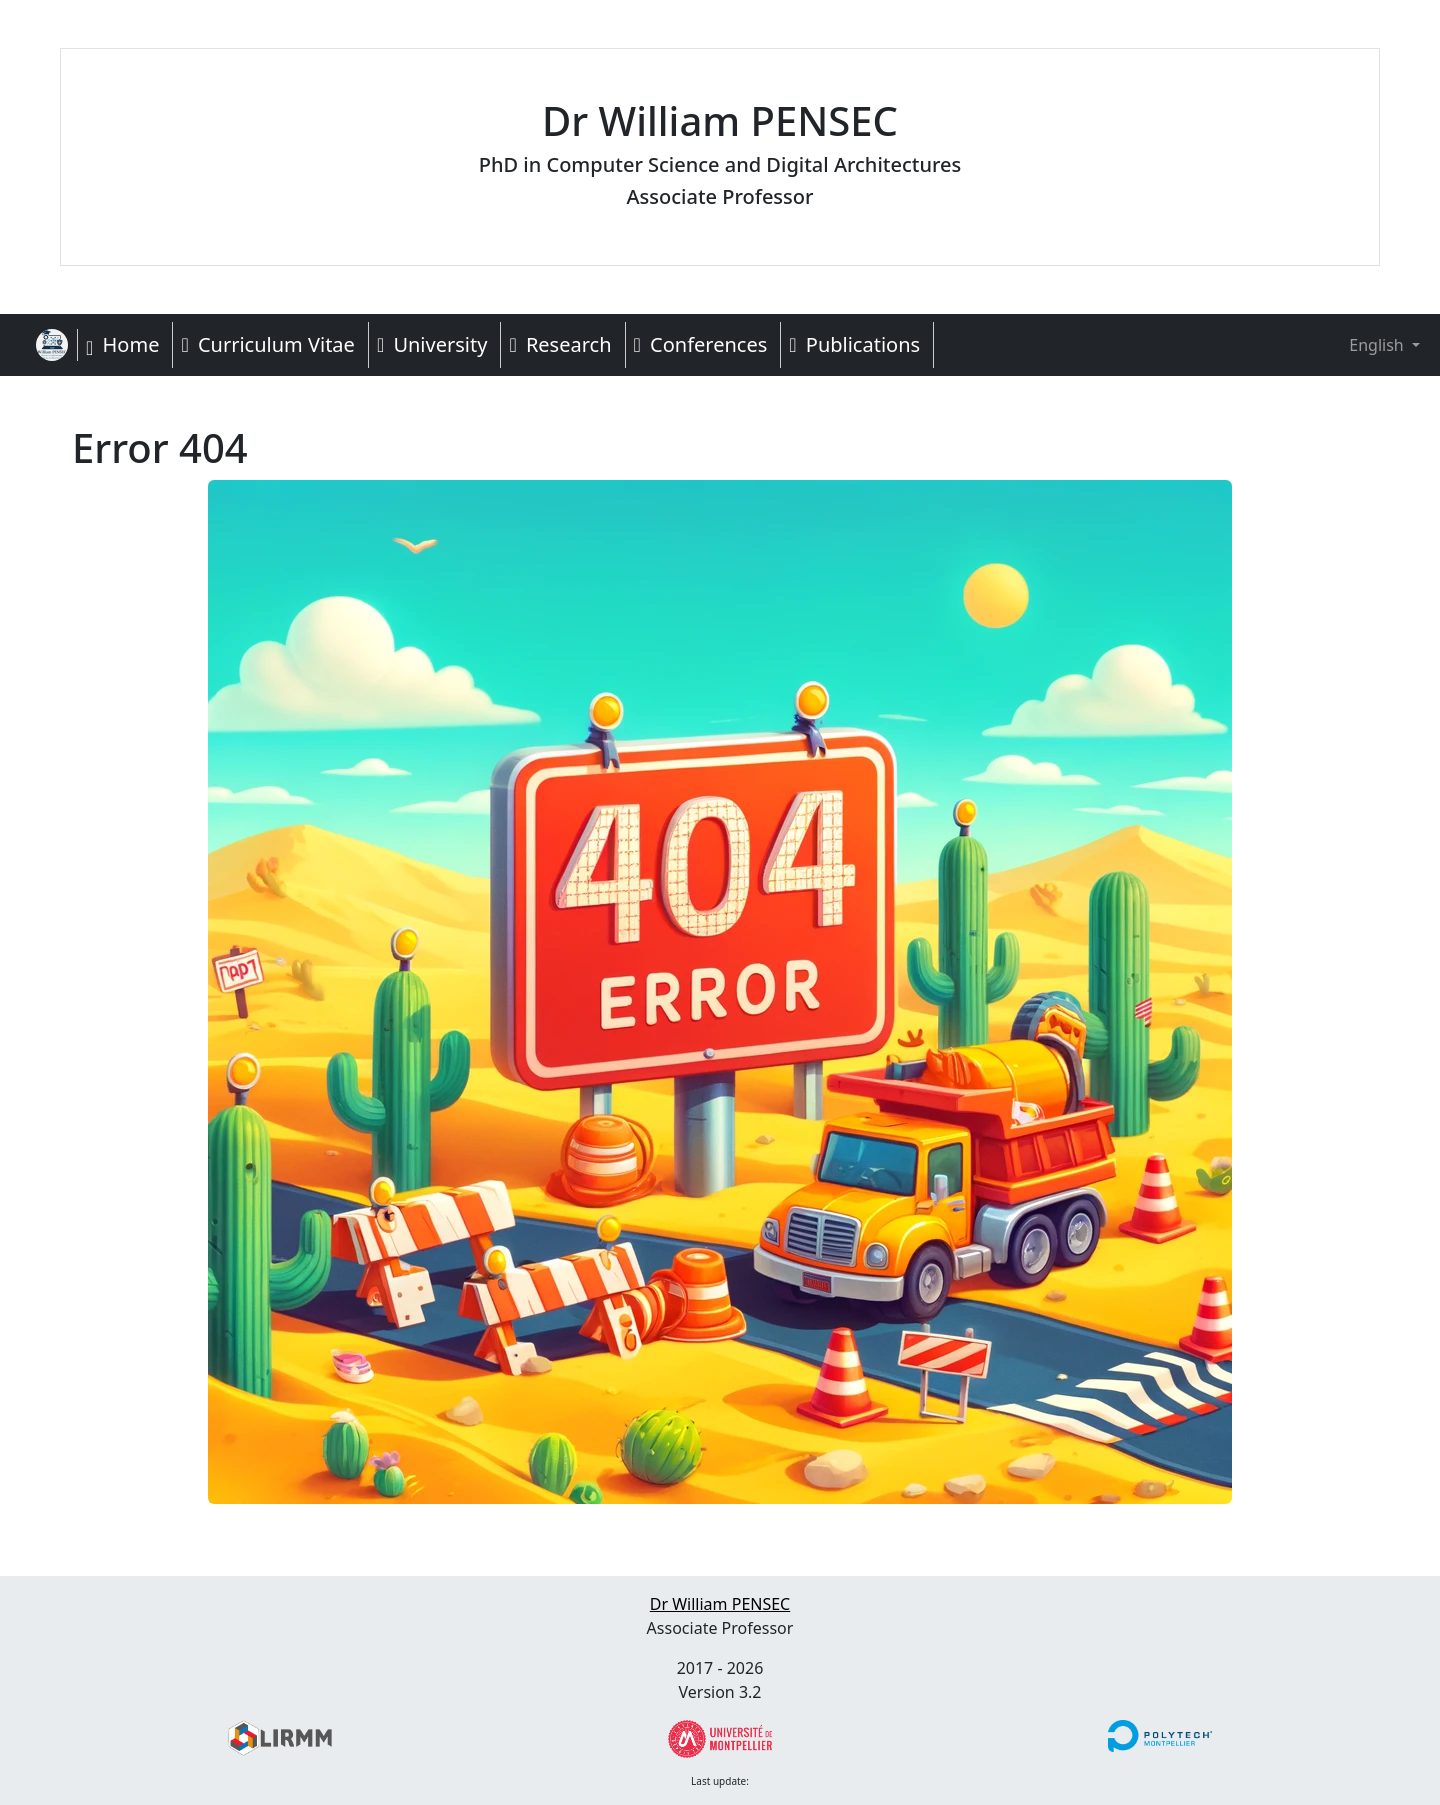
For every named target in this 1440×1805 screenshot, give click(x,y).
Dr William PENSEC (720, 1604)
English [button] (1362, 345)
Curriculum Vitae (267, 344)
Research (560, 344)
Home (122, 344)
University (432, 344)
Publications (854, 344)
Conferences (701, 344)
